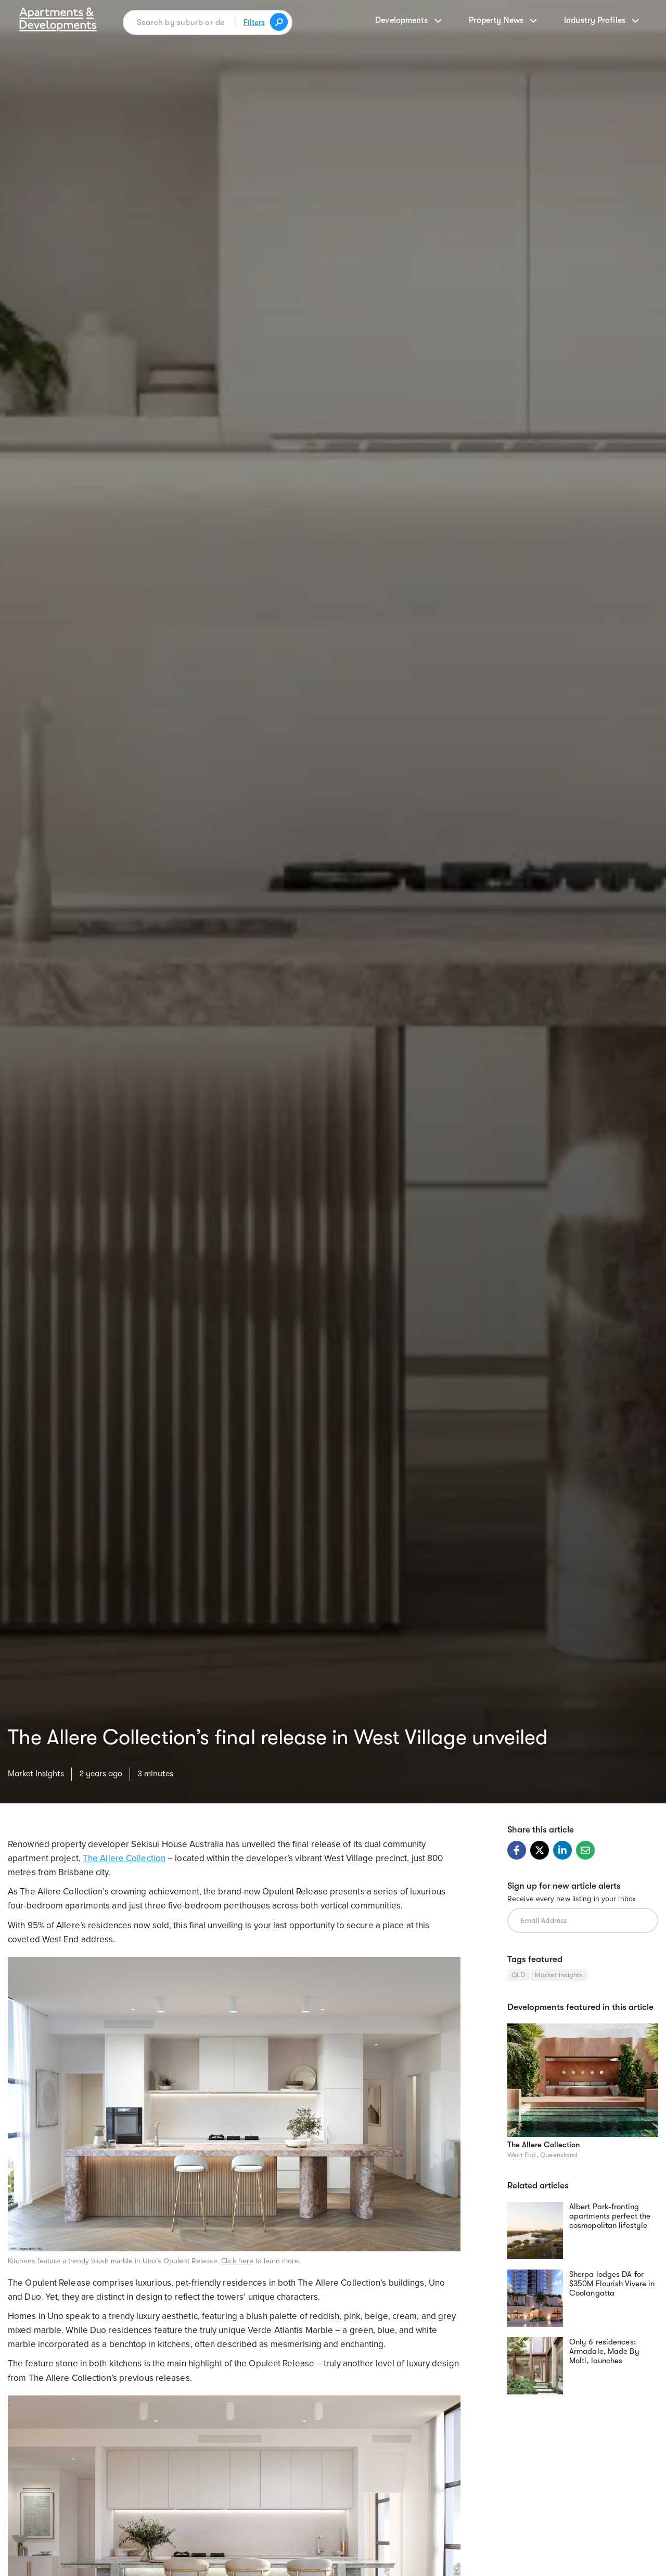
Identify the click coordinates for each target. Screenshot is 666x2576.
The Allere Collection (124, 1858)
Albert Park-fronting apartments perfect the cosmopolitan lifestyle (609, 2216)
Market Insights (36, 1773)
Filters (254, 22)
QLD (518, 1975)
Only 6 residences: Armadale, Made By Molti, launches (604, 2351)
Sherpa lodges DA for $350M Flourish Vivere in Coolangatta (612, 2284)
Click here (237, 2261)
